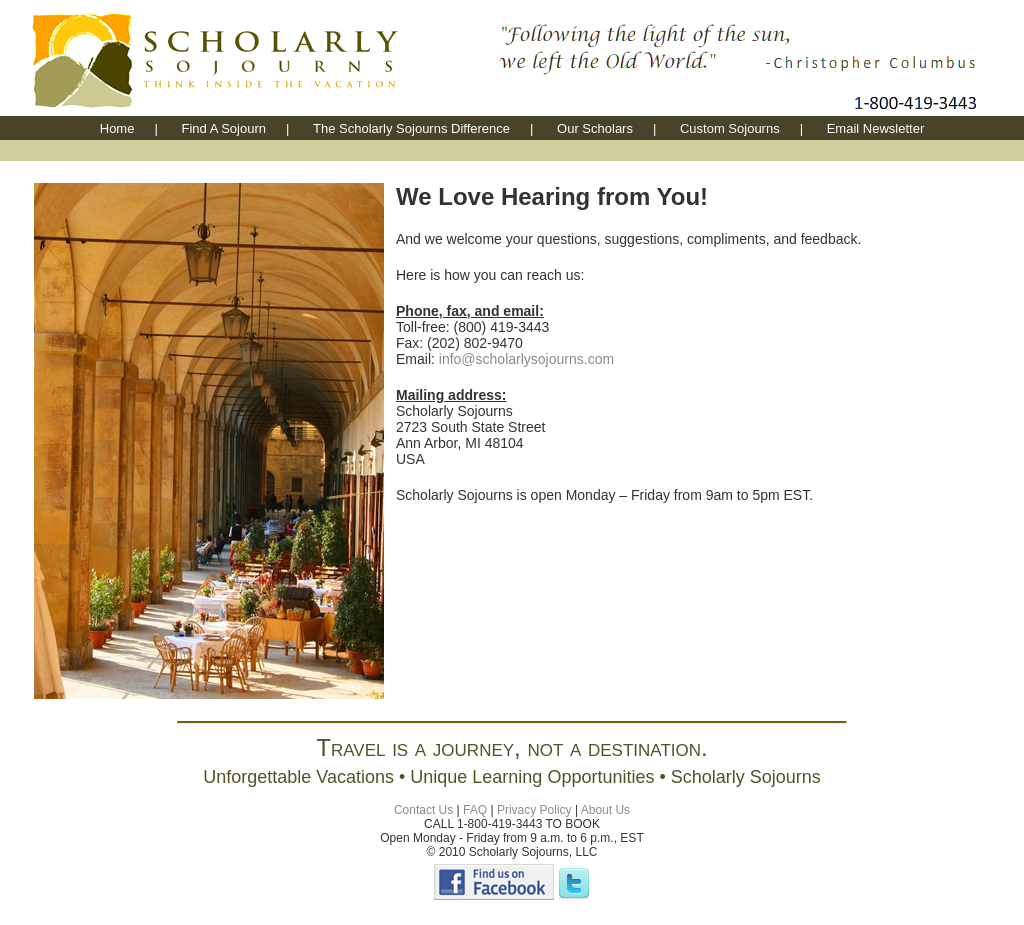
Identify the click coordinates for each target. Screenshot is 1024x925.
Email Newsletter (876, 128)
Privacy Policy (534, 810)
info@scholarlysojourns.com (526, 359)
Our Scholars (595, 128)
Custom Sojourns (730, 128)
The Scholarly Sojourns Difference (411, 128)
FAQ (475, 810)
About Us (605, 810)
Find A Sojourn (223, 128)
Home (117, 128)
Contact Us (423, 810)
